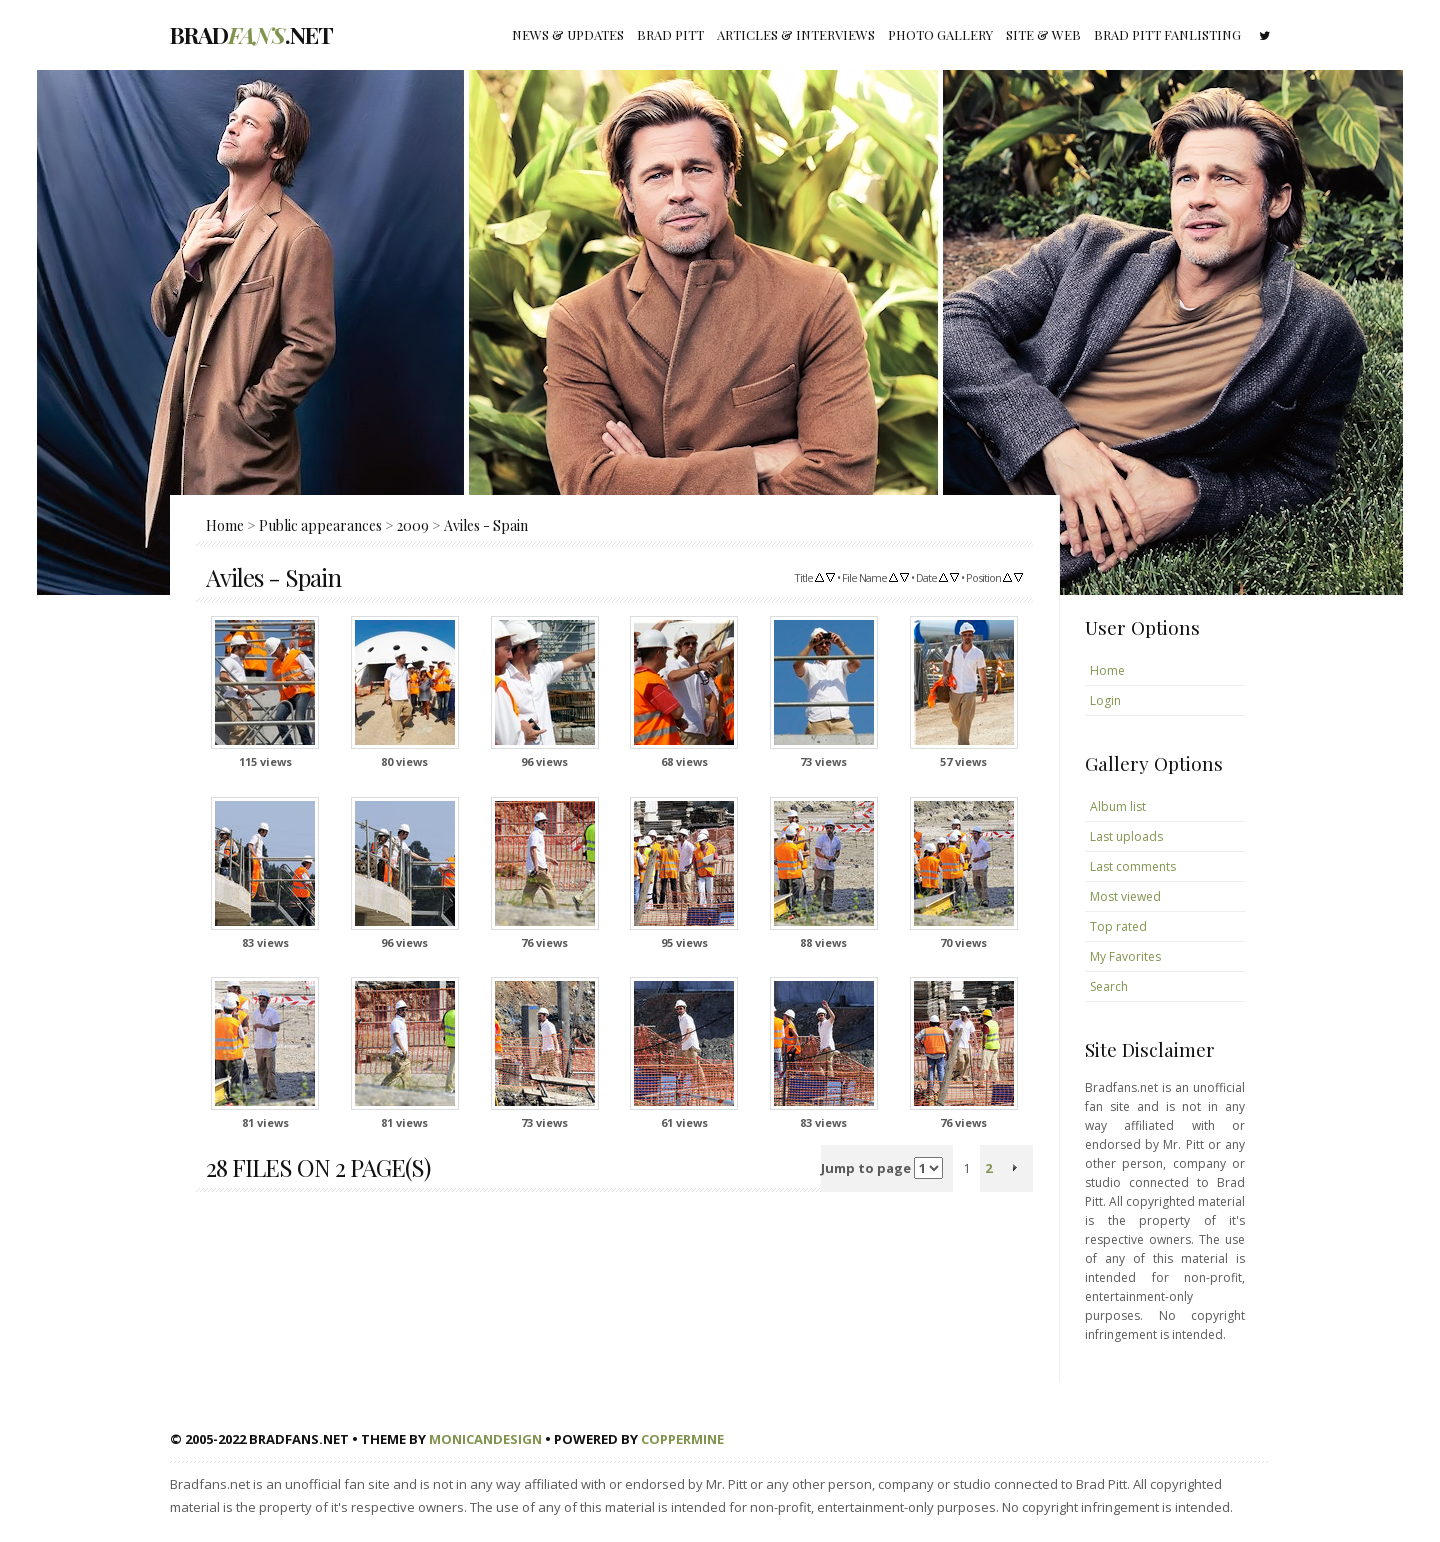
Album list (1118, 806)
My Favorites (1125, 956)
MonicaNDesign (485, 1439)
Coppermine (682, 1439)
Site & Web (1043, 34)
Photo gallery (940, 34)
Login (1105, 700)
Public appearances (320, 525)
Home (225, 525)
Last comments (1133, 866)
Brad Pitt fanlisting (1167, 34)
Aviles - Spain (486, 525)
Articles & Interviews (796, 34)
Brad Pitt (670, 34)
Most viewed (1125, 896)
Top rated (1118, 926)
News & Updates (568, 34)
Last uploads (1126, 836)
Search (1109, 986)
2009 (413, 525)
